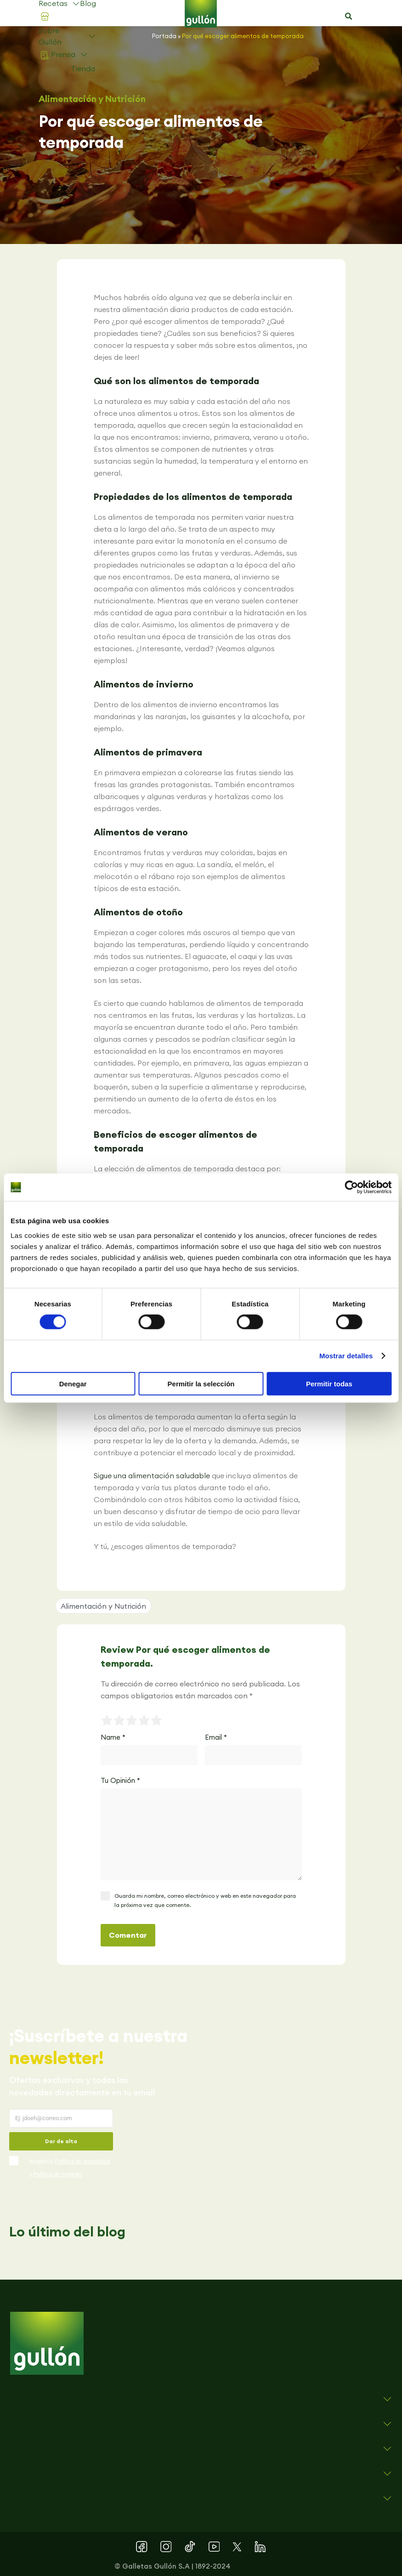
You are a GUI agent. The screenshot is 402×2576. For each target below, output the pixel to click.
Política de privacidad (82, 2161)
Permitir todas (329, 1383)
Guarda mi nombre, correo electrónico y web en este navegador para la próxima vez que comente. (205, 1900)
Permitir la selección (201, 1383)
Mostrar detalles (346, 1356)
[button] (348, 16)
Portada (164, 36)
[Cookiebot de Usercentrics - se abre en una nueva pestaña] (351, 1187)
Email (216, 1737)
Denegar (73, 1383)
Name (113, 1737)
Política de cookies (57, 2174)
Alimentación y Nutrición (92, 98)
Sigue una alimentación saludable (152, 1475)
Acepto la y (69, 2168)
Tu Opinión (120, 1780)
